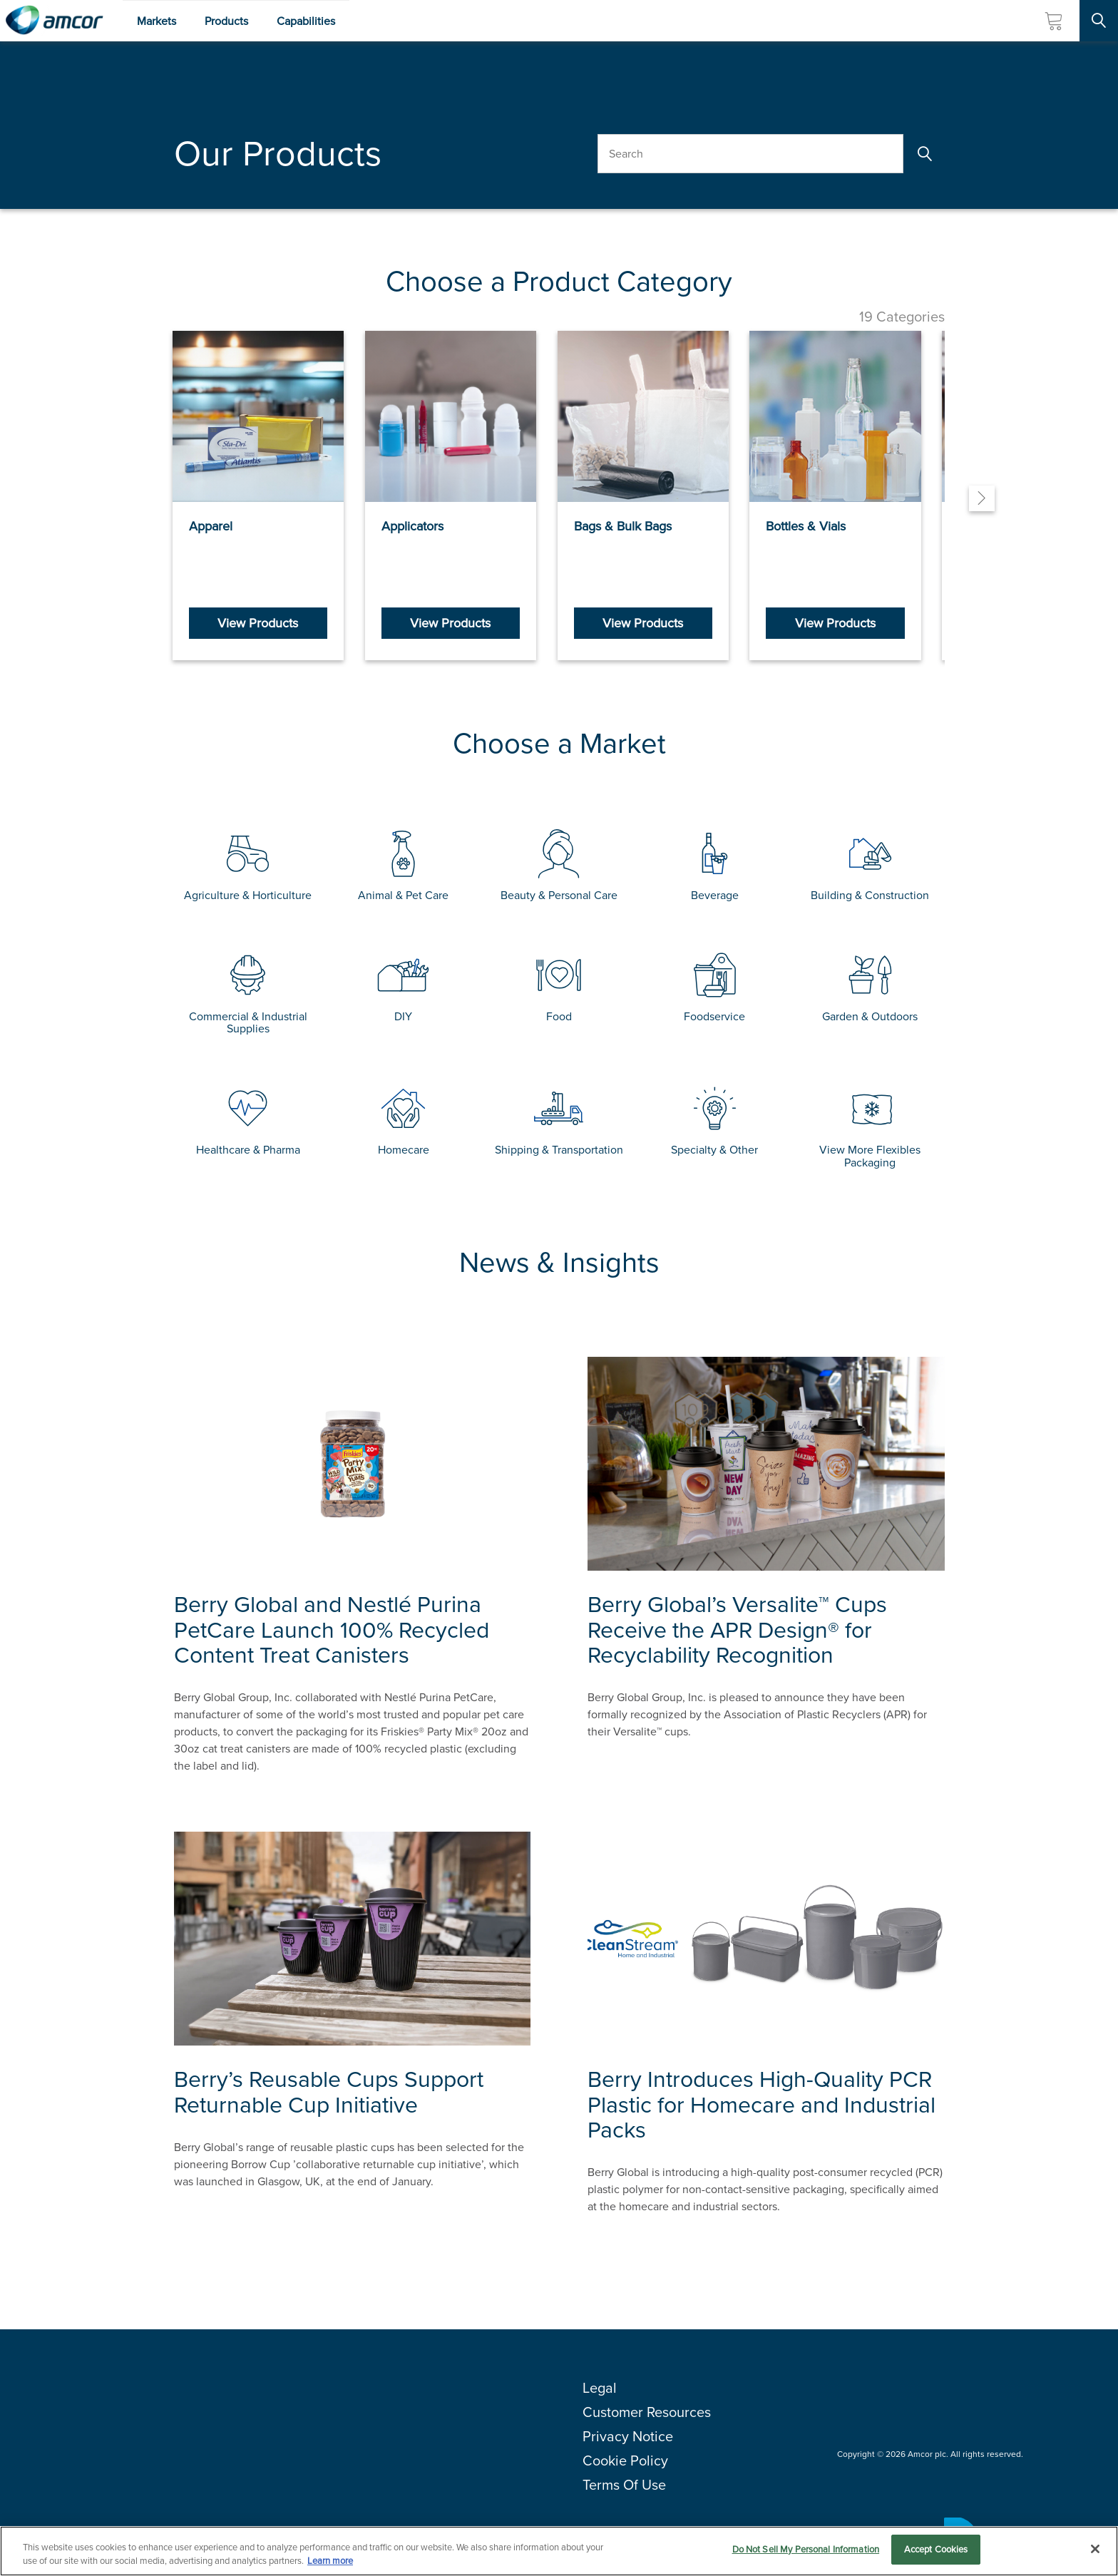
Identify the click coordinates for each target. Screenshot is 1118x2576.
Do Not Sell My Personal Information (806, 2549)
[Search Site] (1098, 20)
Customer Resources (647, 2416)
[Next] (982, 500)
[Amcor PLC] (54, 20)
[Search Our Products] (750, 153)
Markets (156, 21)
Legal (600, 2392)
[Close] (1095, 2549)
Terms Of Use (624, 2489)
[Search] (923, 153)
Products (226, 21)
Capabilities (306, 21)
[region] (559, 2550)
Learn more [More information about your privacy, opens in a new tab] (330, 2560)
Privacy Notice (628, 2440)
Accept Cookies (936, 2549)
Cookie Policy (625, 2464)
